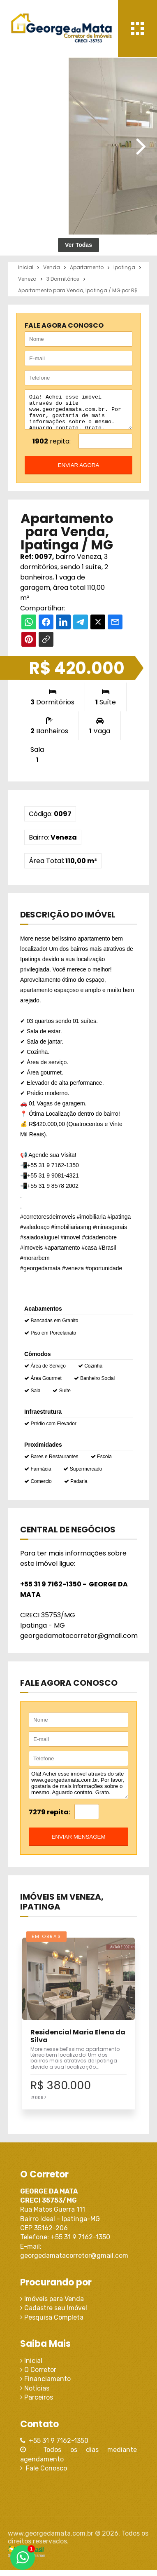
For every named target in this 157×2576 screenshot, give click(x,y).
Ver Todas (78, 245)
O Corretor (38, 2376)
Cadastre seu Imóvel (53, 2314)
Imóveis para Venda (52, 2305)
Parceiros (36, 2403)
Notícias (34, 2394)
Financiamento (45, 2385)
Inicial (31, 2367)
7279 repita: (49, 1818)
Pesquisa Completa (51, 2323)
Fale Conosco (43, 2474)
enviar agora (78, 471)
